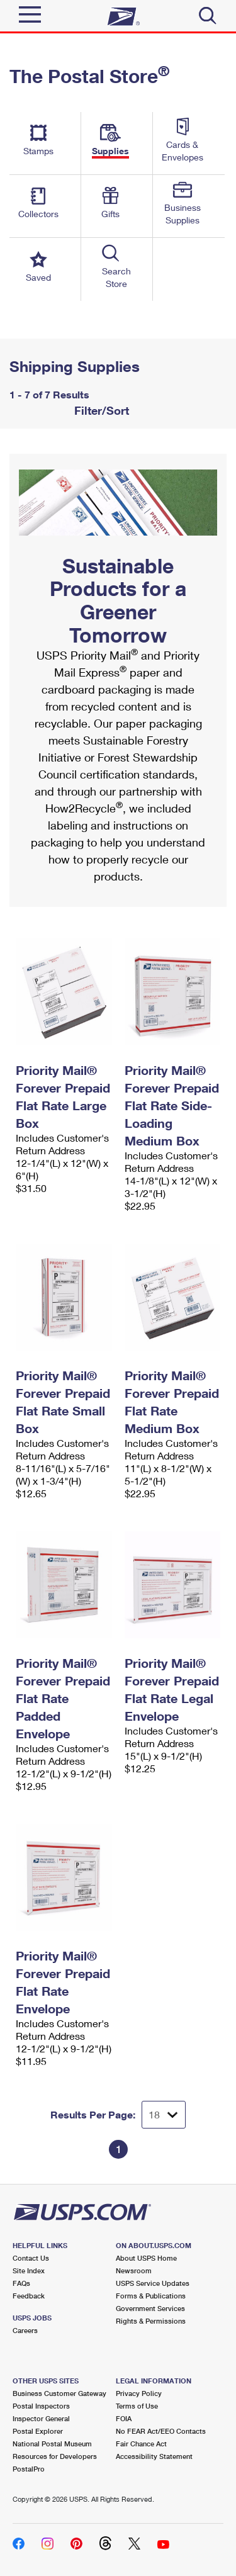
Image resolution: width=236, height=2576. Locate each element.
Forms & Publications (151, 2296)
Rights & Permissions (151, 2321)
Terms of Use (137, 2406)
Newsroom (134, 2270)
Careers (25, 2330)
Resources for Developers (55, 2456)
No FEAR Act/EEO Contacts (161, 2431)
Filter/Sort (100, 410)
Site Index (29, 2270)
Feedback (29, 2296)
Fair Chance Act (141, 2443)
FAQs (21, 2283)
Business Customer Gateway (59, 2393)
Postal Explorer (38, 2431)
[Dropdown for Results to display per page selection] (164, 2115)
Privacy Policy (139, 2393)
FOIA (124, 2418)
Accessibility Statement (154, 2456)
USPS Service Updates (152, 2283)
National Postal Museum (52, 2443)
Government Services (150, 2308)
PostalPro (29, 2469)
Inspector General (41, 2418)
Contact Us (31, 2258)
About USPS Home (146, 2258)
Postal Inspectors (41, 2406)
